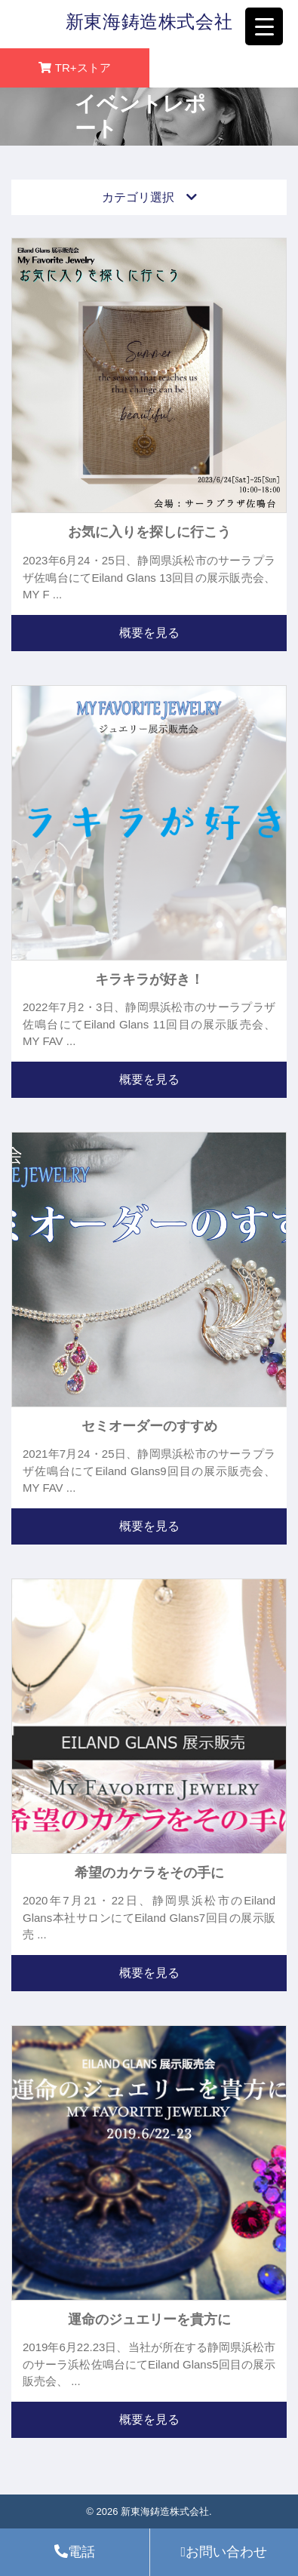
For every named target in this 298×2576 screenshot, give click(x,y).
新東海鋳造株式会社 (149, 22)
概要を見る (149, 632)
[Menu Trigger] (264, 26)
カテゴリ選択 (149, 197)
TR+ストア (83, 67)
